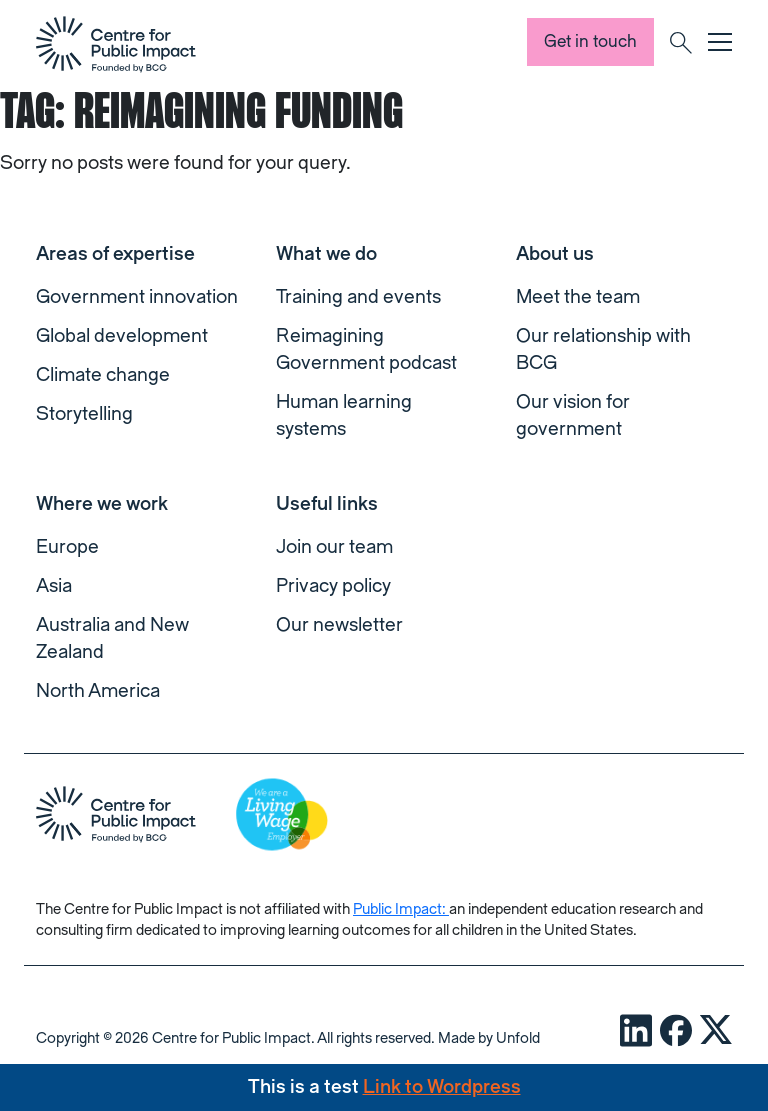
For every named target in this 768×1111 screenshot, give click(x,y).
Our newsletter (339, 625)
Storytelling (84, 414)
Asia (54, 586)
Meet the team (578, 297)
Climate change (103, 375)
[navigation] (116, 44)
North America (98, 691)
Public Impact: (401, 909)
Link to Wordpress (442, 1087)
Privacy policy (333, 586)
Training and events (358, 297)
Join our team (334, 547)
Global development (122, 336)
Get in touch (590, 41)
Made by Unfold (489, 1038)
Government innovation (137, 297)
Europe (67, 547)
